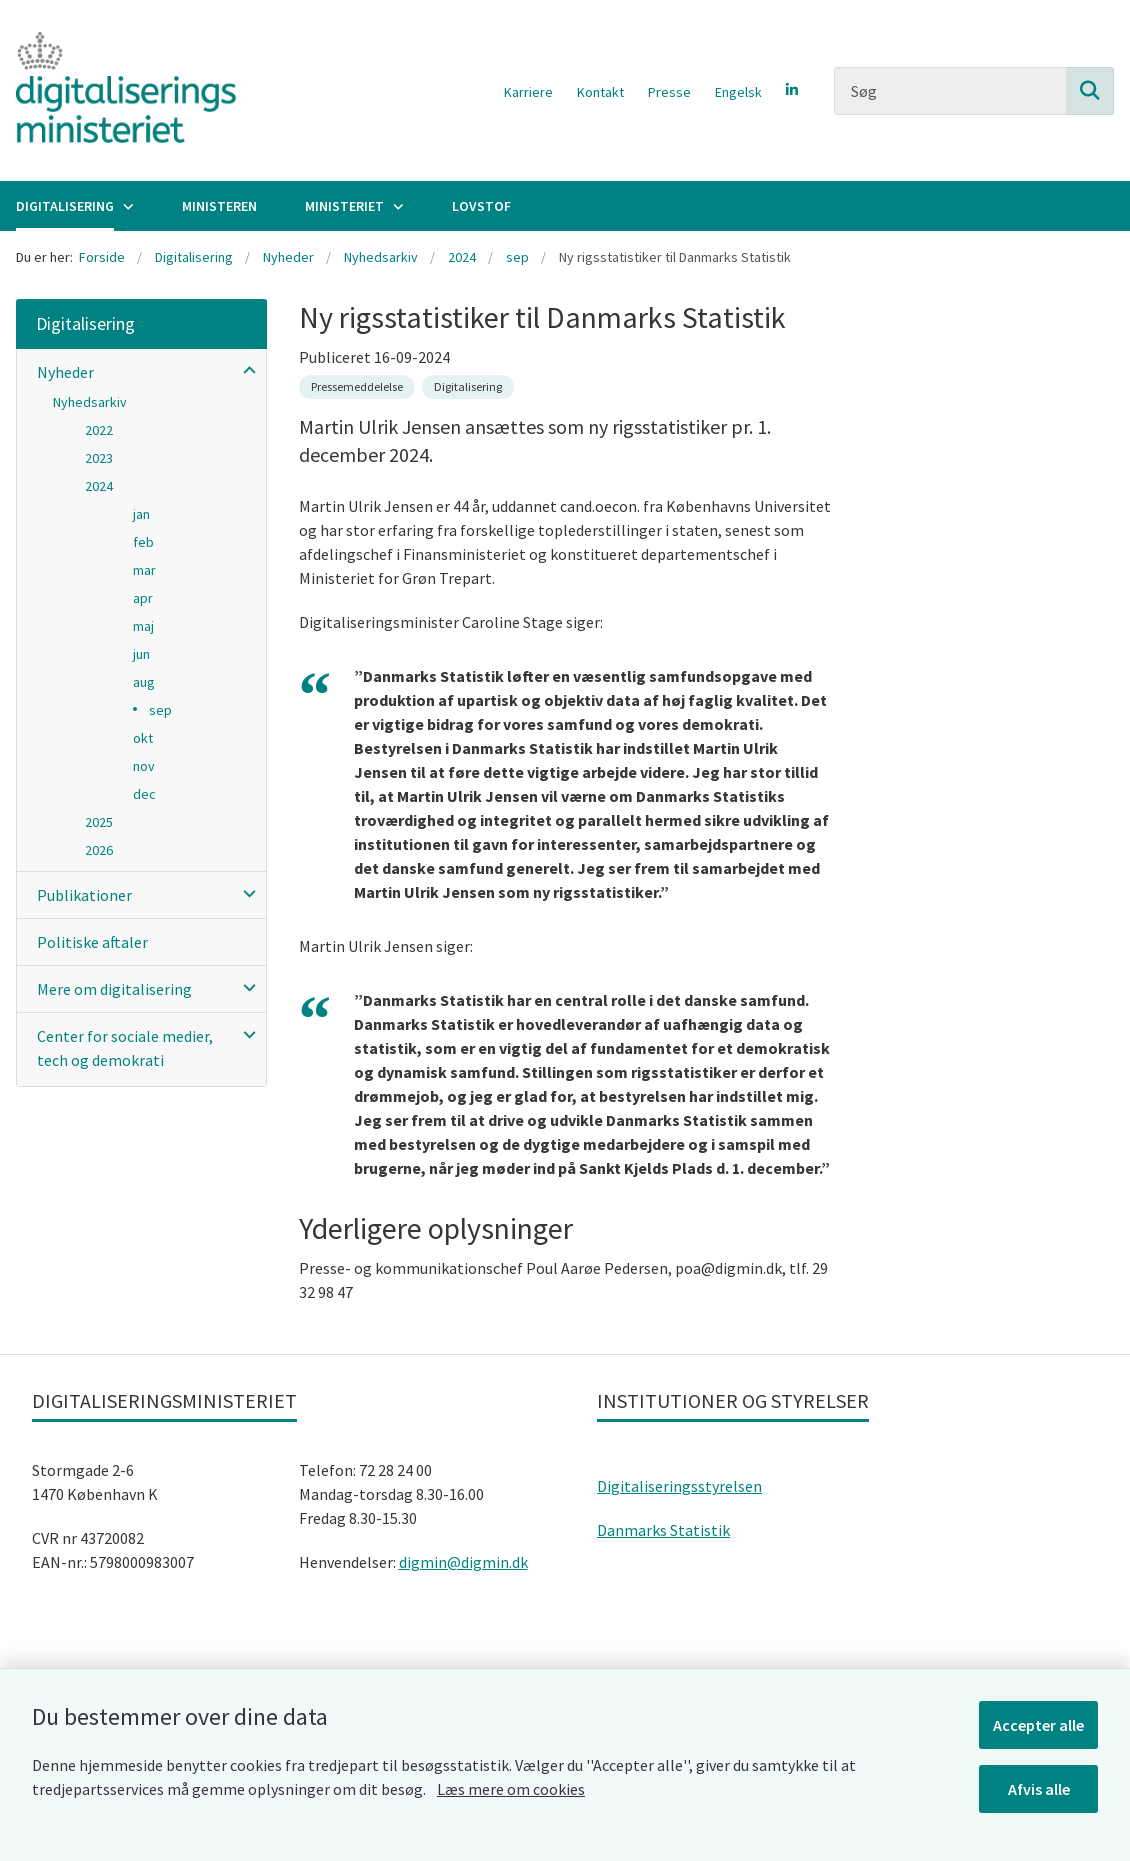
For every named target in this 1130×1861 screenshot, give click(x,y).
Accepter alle (1038, 1725)
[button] (244, 370)
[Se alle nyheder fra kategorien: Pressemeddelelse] (357, 387)
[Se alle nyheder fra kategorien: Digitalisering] (468, 387)
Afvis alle (1039, 1789)
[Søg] (974, 91)
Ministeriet (344, 206)
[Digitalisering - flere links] (126, 206)
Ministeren (219, 206)
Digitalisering (65, 206)
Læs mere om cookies (511, 1789)
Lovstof (481, 206)
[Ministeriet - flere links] (396, 206)
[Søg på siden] (1090, 91)
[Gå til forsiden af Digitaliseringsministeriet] (118, 90)
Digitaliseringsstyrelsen (679, 1486)
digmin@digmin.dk (463, 1562)
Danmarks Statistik (663, 1530)
